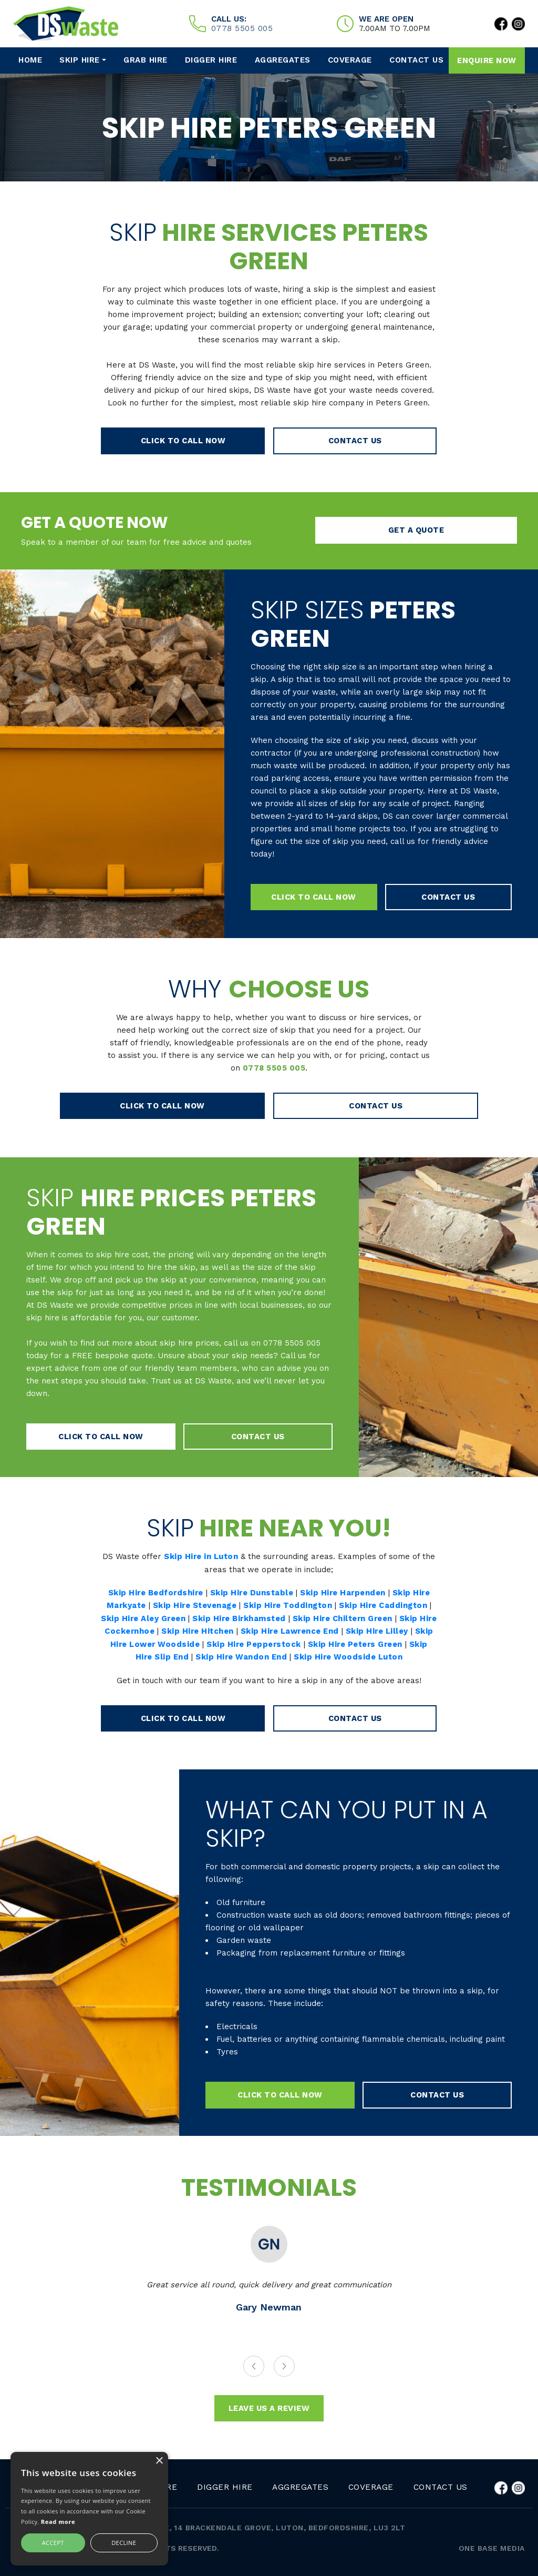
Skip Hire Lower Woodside (164, 1641)
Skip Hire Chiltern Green (354, 1616)
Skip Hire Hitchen (217, 1629)
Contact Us (415, 60)
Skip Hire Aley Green (151, 1616)
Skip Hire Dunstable (252, 1591)
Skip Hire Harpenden (344, 1591)
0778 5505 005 (241, 28)
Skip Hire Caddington (384, 1603)
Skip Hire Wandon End (251, 1654)
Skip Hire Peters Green (377, 1641)
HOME (32, 60)
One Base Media (492, 2548)
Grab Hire (148, 60)
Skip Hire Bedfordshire (154, 1591)
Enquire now (486, 60)
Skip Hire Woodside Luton (359, 1654)
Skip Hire (81, 60)
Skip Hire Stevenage (194, 1603)
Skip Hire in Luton (201, 1555)
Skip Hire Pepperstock (274, 1641)
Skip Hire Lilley (398, 1629)
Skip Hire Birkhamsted (248, 1616)
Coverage (350, 60)
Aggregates (284, 60)
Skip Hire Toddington (288, 1603)
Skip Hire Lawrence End (310, 1629)
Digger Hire (214, 60)
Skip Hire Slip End (161, 1654)
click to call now (207, 441)
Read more (58, 2522)
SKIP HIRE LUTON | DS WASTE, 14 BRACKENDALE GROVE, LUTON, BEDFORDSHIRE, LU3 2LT (229, 2528)
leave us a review (269, 2410)
